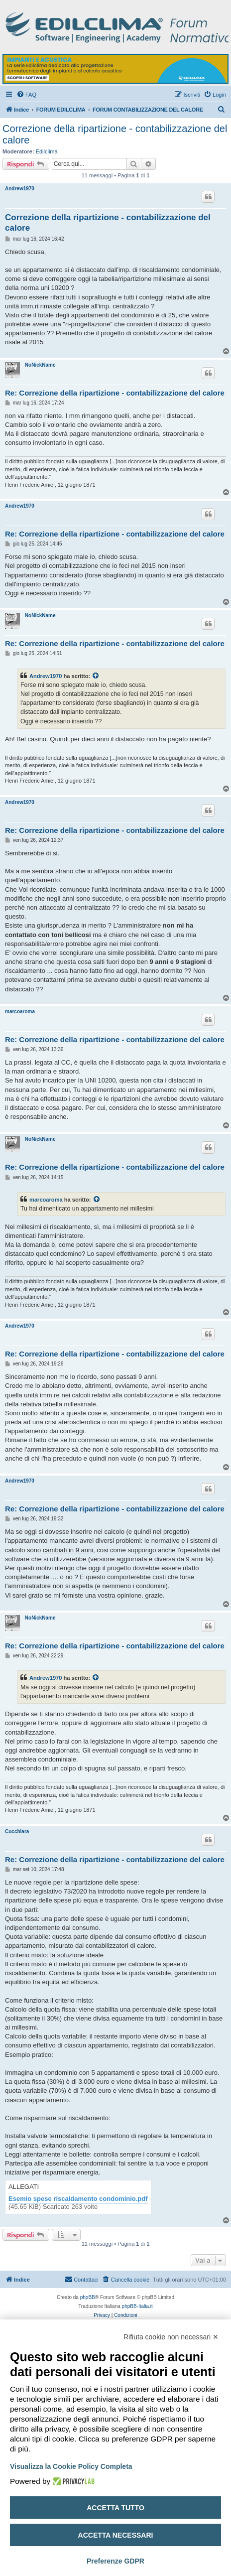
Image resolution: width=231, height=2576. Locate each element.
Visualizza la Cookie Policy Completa (71, 2466)
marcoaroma (20, 1011)
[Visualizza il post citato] (96, 676)
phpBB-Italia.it (137, 2306)
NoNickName (40, 365)
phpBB (87, 2297)
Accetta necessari (115, 2535)
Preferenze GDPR (115, 2561)
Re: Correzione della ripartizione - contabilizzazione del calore (115, 393)
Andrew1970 (19, 188)
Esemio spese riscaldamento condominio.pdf (78, 2198)
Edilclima (47, 151)
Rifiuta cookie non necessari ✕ (171, 2337)
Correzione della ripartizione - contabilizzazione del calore (114, 134)
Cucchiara (17, 1831)
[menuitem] (26, 95)
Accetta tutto (115, 2508)
